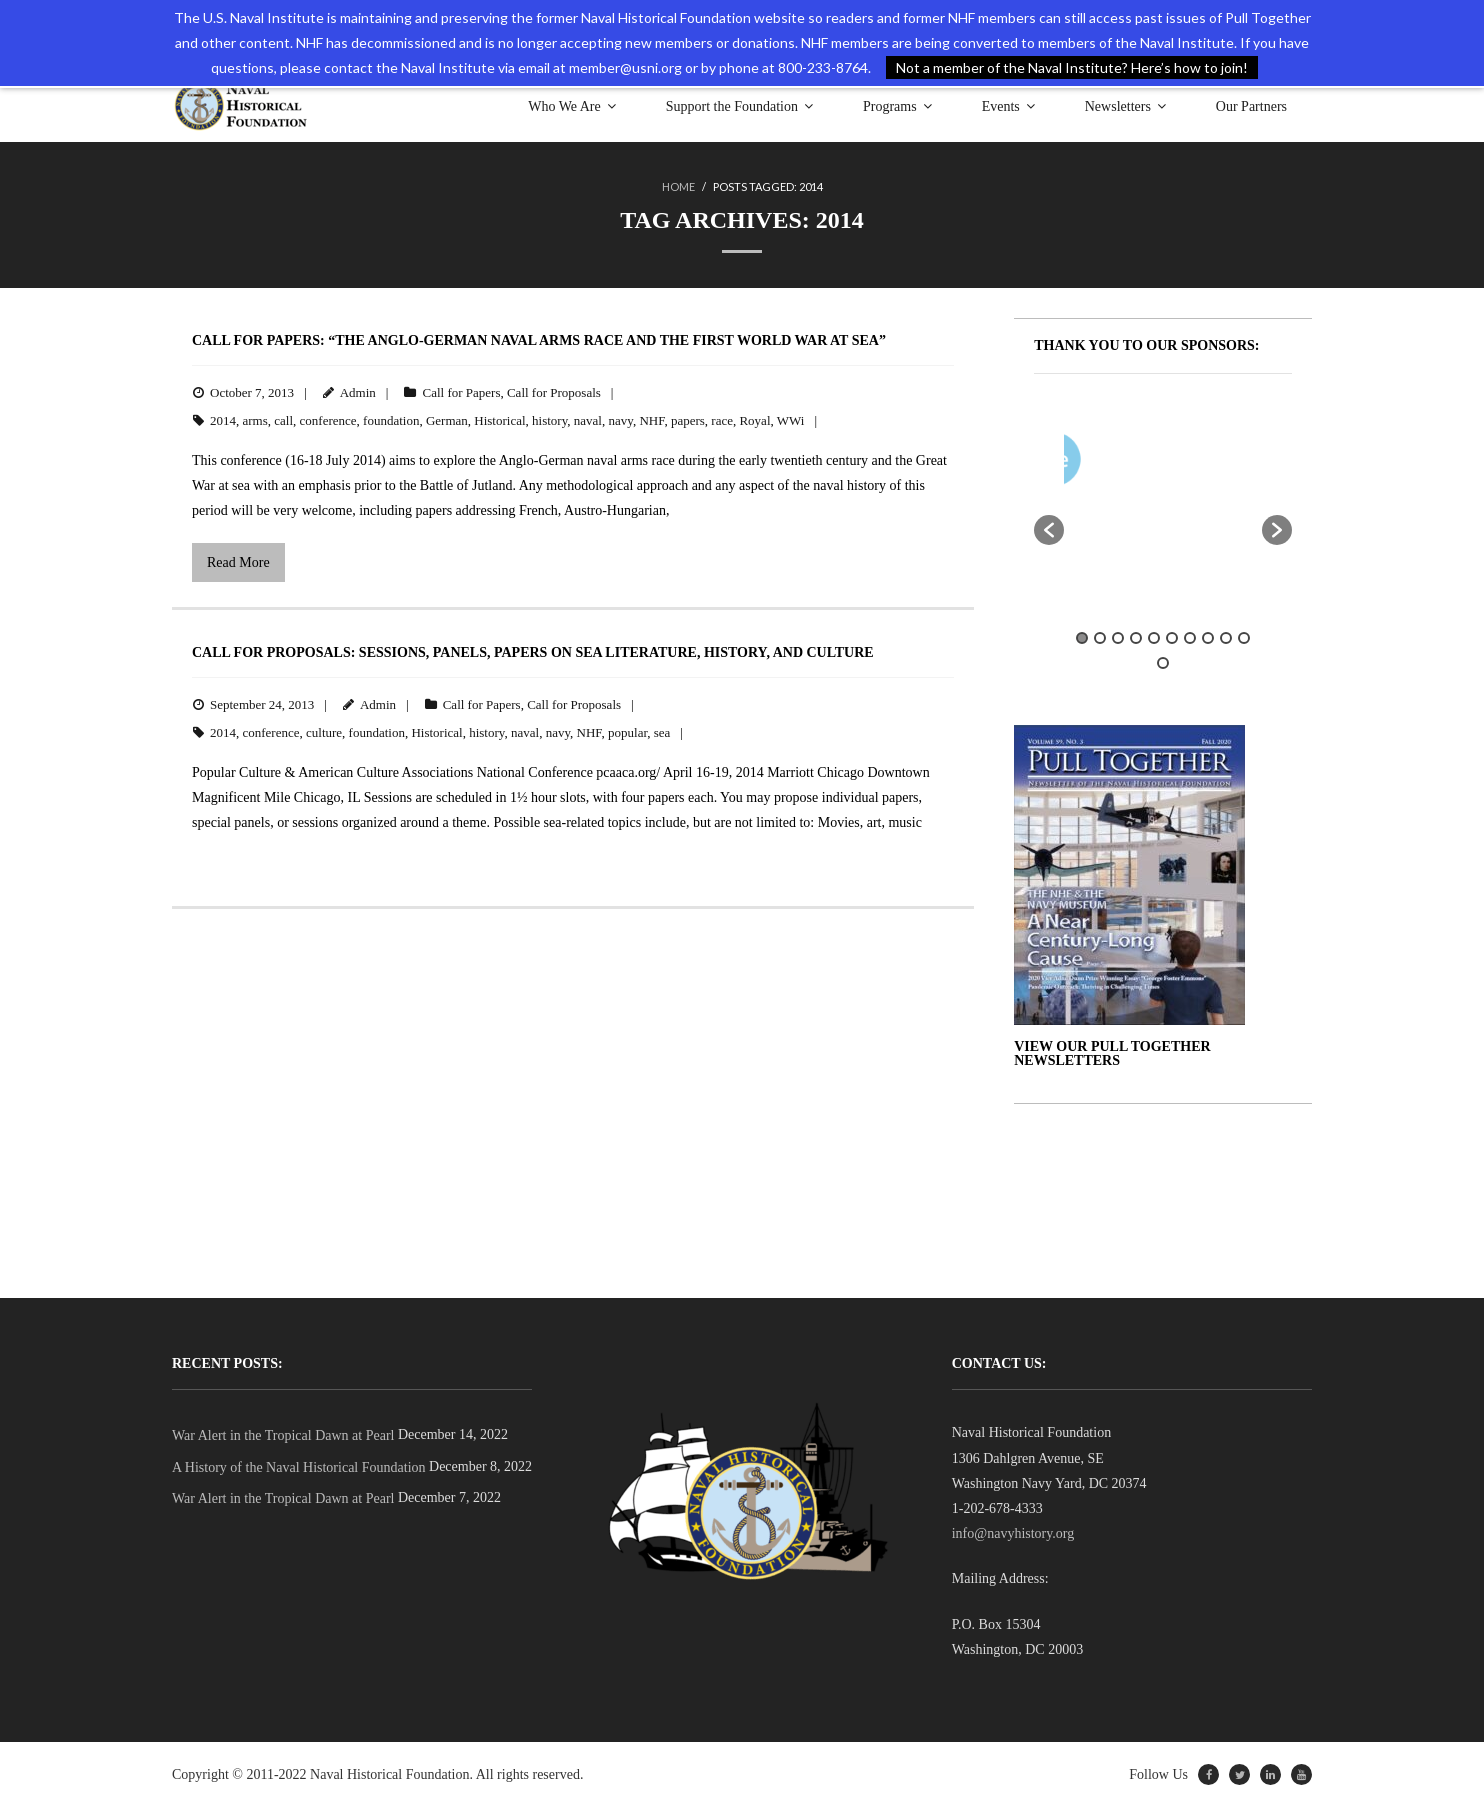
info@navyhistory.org (1013, 1533)
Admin (358, 392)
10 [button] (1244, 638)
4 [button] (1136, 638)
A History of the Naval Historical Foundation (299, 1467)
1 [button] (1082, 638)
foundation (391, 420)
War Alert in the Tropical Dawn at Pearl (283, 1435)
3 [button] (1118, 638)
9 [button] (1226, 638)
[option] (1222, 463)
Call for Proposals (554, 392)
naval (588, 420)
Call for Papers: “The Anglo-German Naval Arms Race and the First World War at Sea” (539, 340)
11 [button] (1163, 663)
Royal (754, 420)
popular (627, 732)
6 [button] (1172, 638)
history (549, 420)
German (447, 420)
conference (328, 420)
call (283, 420)
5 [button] (1154, 638)
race (722, 420)
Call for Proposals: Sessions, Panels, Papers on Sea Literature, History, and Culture (533, 652)
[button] (1049, 530)
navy (620, 420)
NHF (651, 420)
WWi (791, 420)
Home (678, 186)
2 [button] (1100, 638)
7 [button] (1190, 638)
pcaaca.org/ (628, 772)
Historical (499, 420)
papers (688, 420)
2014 (223, 420)
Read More (238, 562)
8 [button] (1208, 638)
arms (255, 420)
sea (662, 732)
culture (324, 732)
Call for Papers (461, 392)
